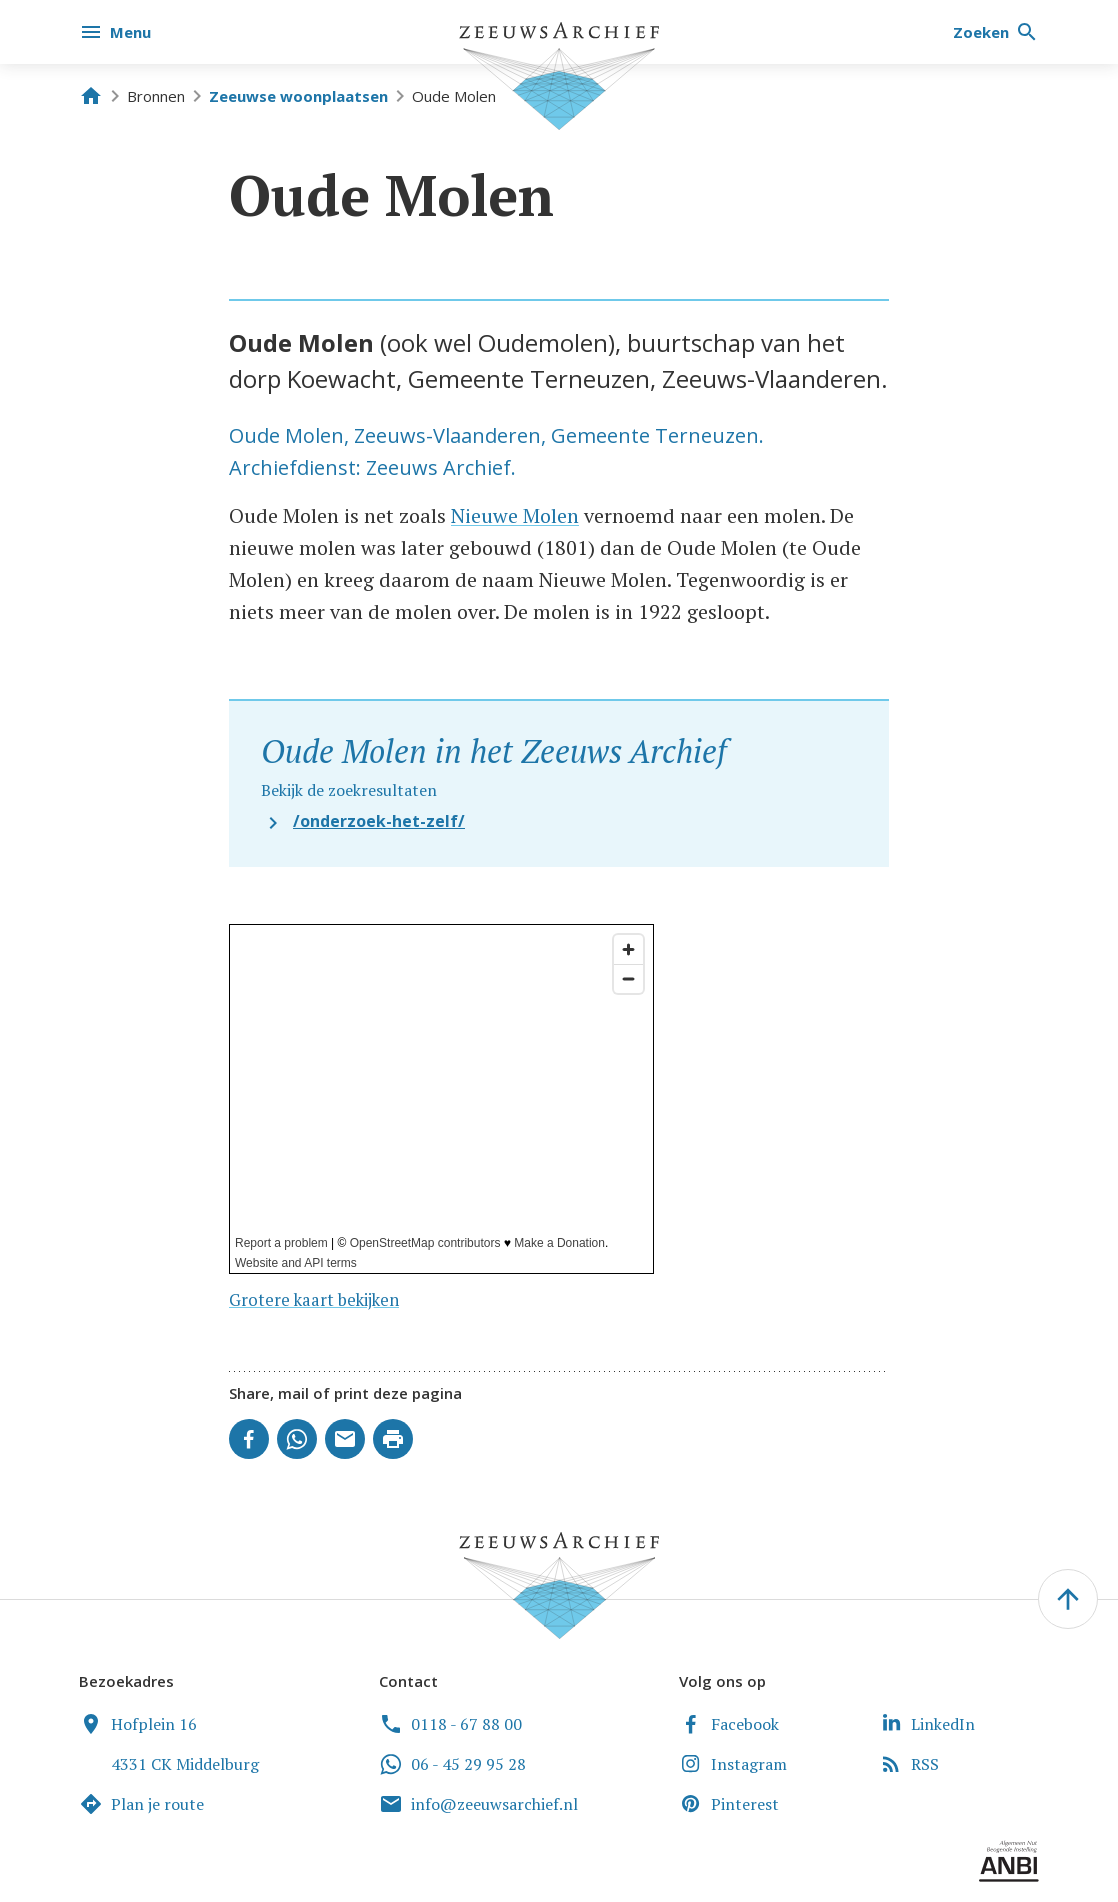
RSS (909, 1764)
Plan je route (141, 1804)
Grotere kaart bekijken (314, 1300)
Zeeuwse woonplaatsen (298, 96)
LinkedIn (927, 1724)
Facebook (729, 1724)
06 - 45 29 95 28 (452, 1764)
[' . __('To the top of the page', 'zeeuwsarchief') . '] (1068, 1599)
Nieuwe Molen (515, 515)
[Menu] (116, 32)
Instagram (733, 1764)
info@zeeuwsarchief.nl (478, 1804)
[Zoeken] (996, 32)
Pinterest (729, 1804)
